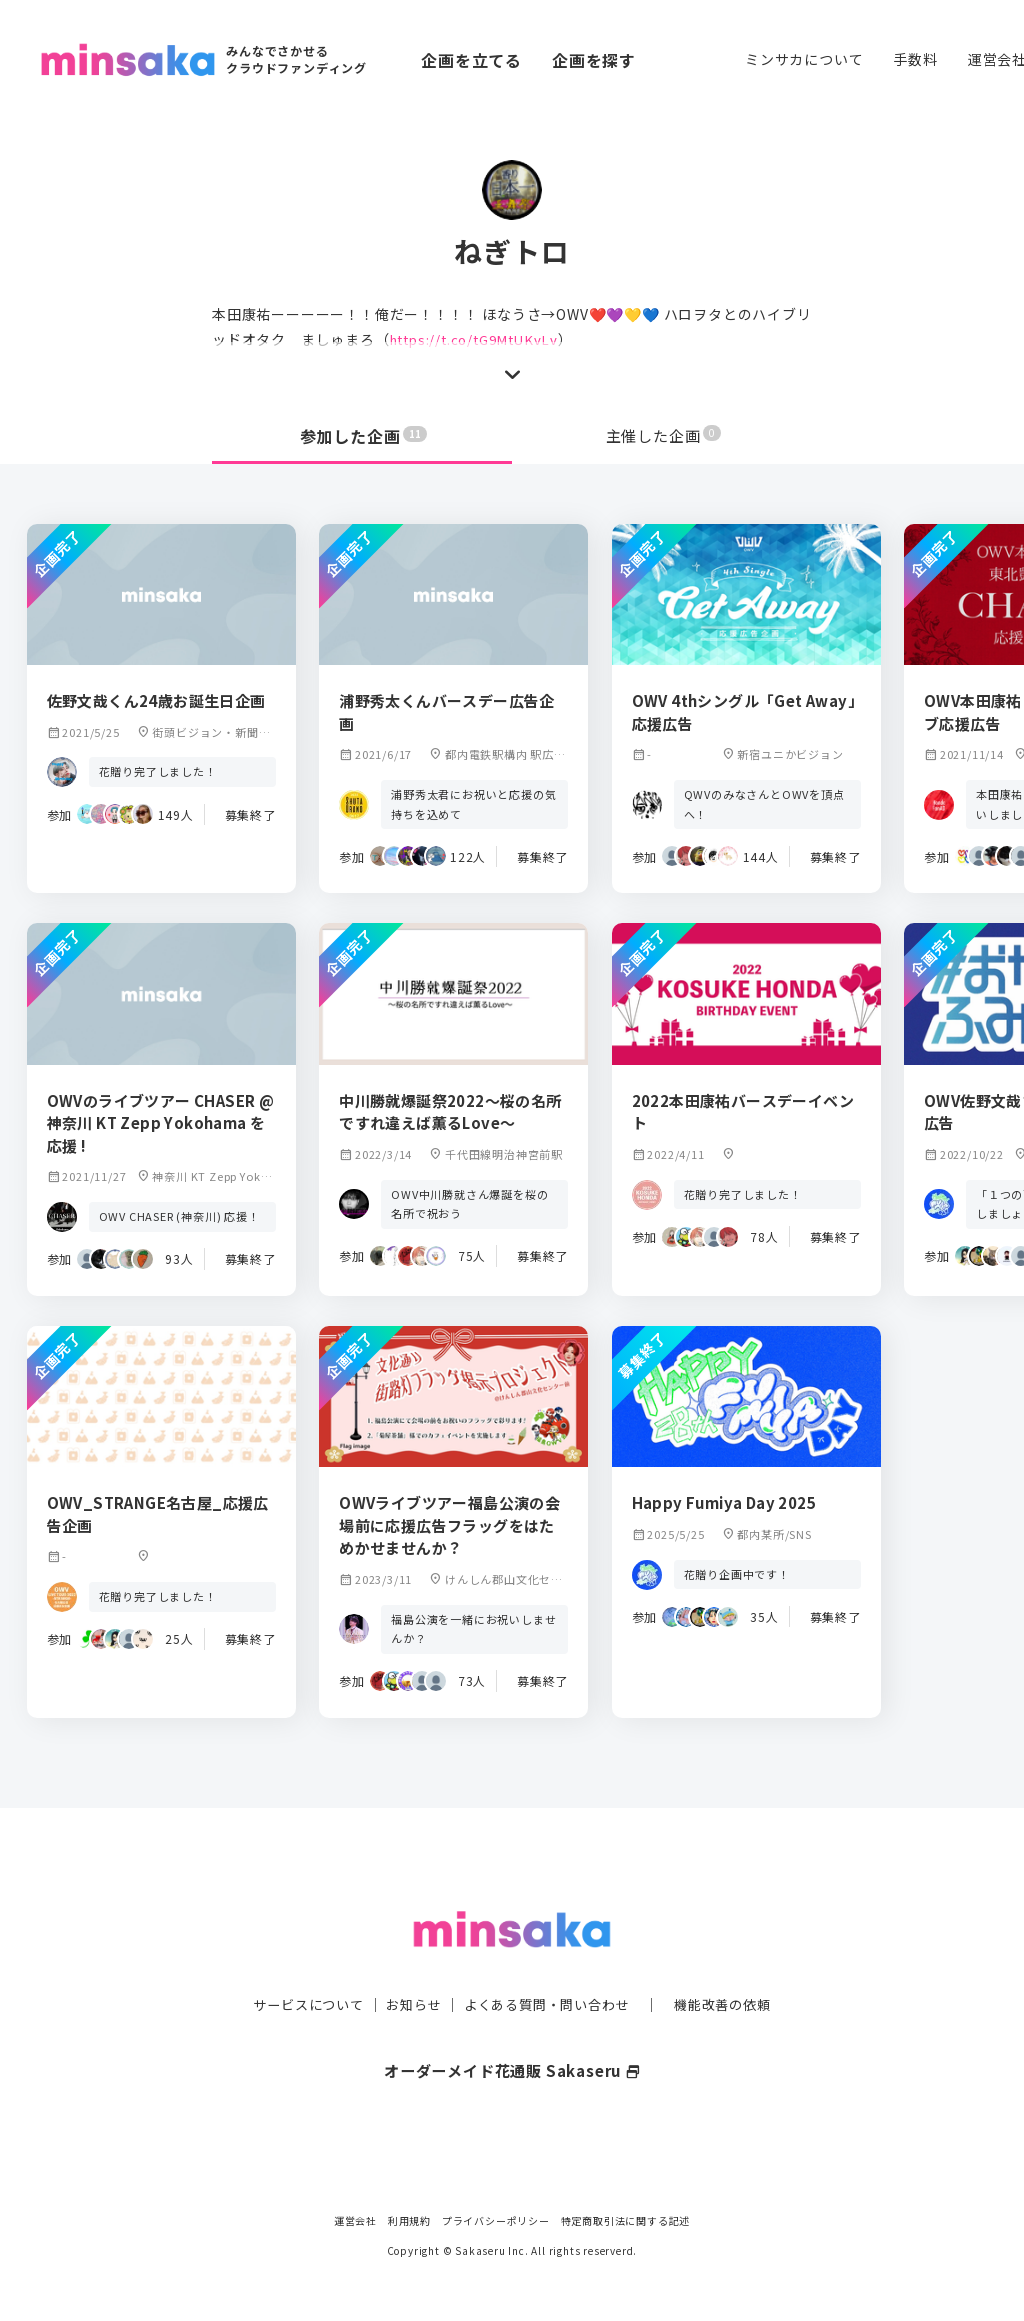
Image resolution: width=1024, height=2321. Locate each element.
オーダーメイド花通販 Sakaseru (512, 2031)
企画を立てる (471, 60)
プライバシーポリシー (496, 2220)
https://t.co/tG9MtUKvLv (480, 339)
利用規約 (409, 2220)
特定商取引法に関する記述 (626, 2220)
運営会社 (355, 2220)
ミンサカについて (804, 59)
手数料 (915, 59)
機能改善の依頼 (734, 1966)
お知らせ (408, 1966)
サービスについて (297, 1966)
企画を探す (594, 60)
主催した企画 (664, 436)
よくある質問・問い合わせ (549, 1966)
